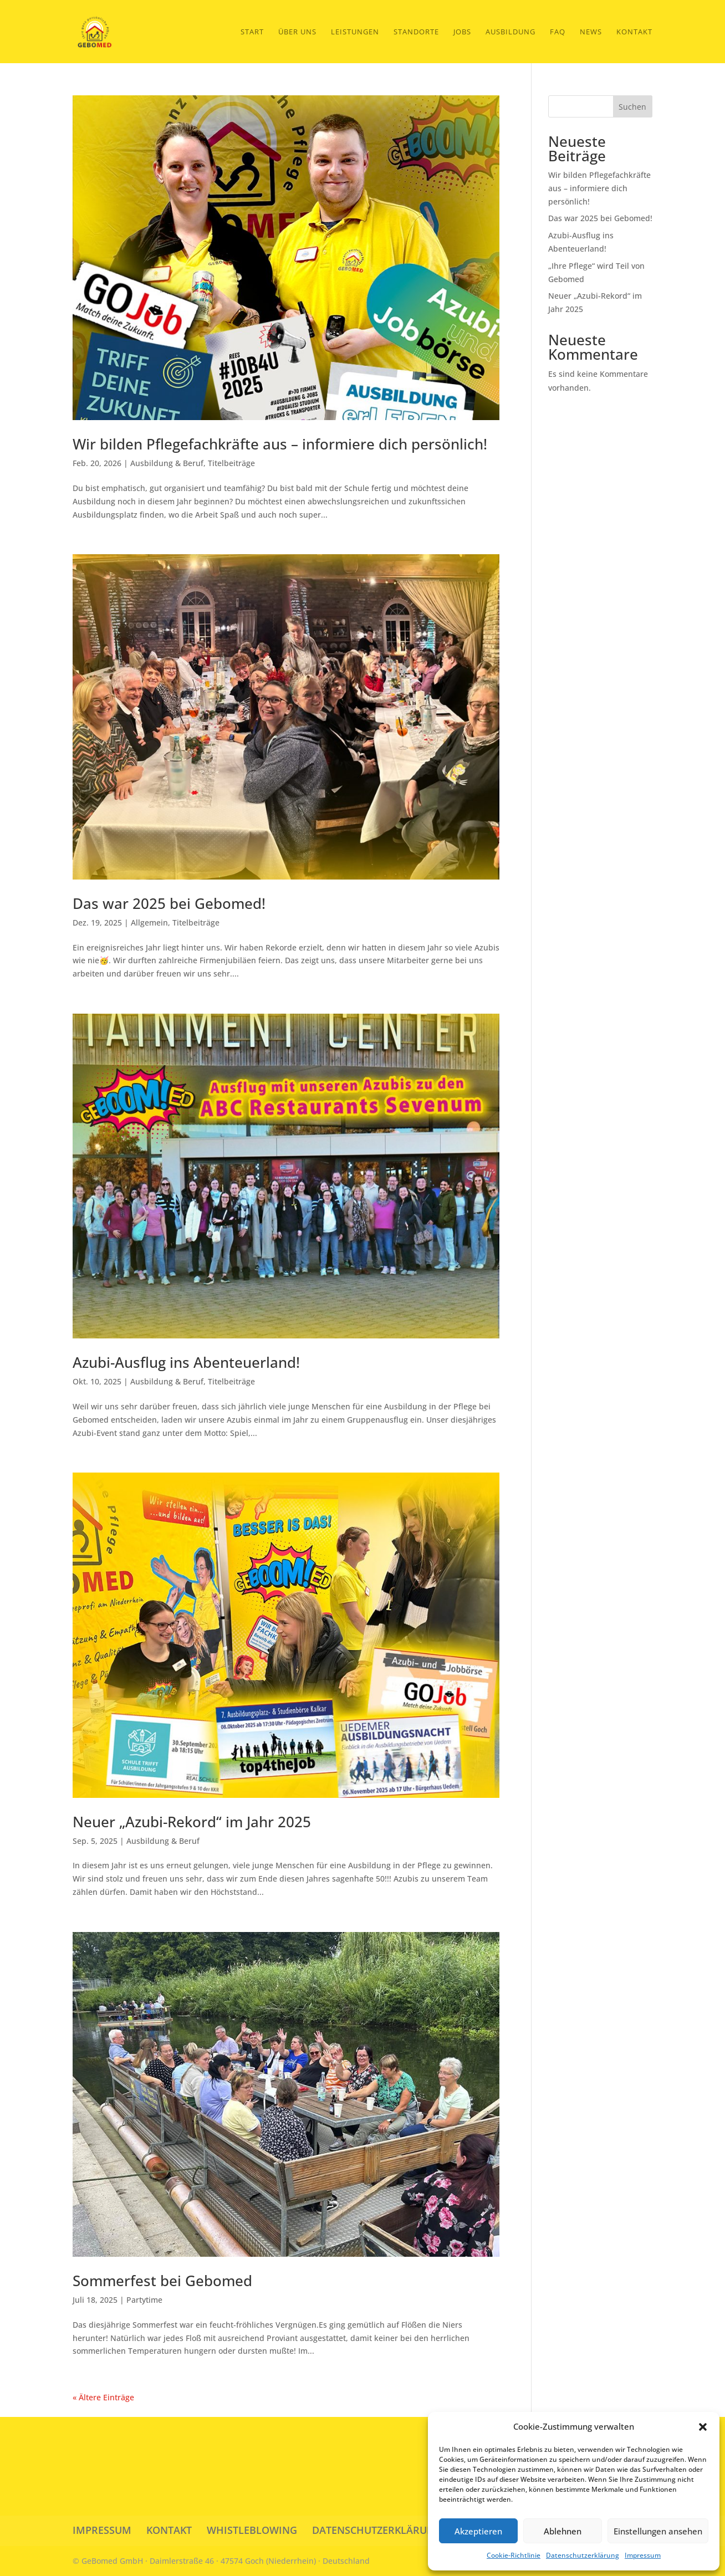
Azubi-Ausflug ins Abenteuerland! (186, 1362)
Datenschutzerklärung (582, 2555)
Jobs (462, 32)
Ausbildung (510, 32)
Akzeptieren (478, 2531)
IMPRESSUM (102, 2530)
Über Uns (297, 32)
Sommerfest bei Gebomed (162, 2281)
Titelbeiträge (231, 463)
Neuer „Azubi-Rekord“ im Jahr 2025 (192, 1822)
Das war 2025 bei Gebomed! (169, 903)
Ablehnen (562, 2531)
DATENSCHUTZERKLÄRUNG (377, 2530)
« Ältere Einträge (103, 2397)
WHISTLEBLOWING (252, 2530)
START (252, 32)
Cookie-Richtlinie (513, 2555)
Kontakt (634, 32)
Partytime (144, 2299)
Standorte (416, 32)
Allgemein (149, 922)
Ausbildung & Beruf (166, 463)
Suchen (632, 106)
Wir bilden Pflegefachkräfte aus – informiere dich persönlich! (280, 444)
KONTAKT (169, 2530)
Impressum (643, 2555)
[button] (702, 2426)
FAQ (557, 32)
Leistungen (355, 32)
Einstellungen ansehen (658, 2531)
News (591, 32)
